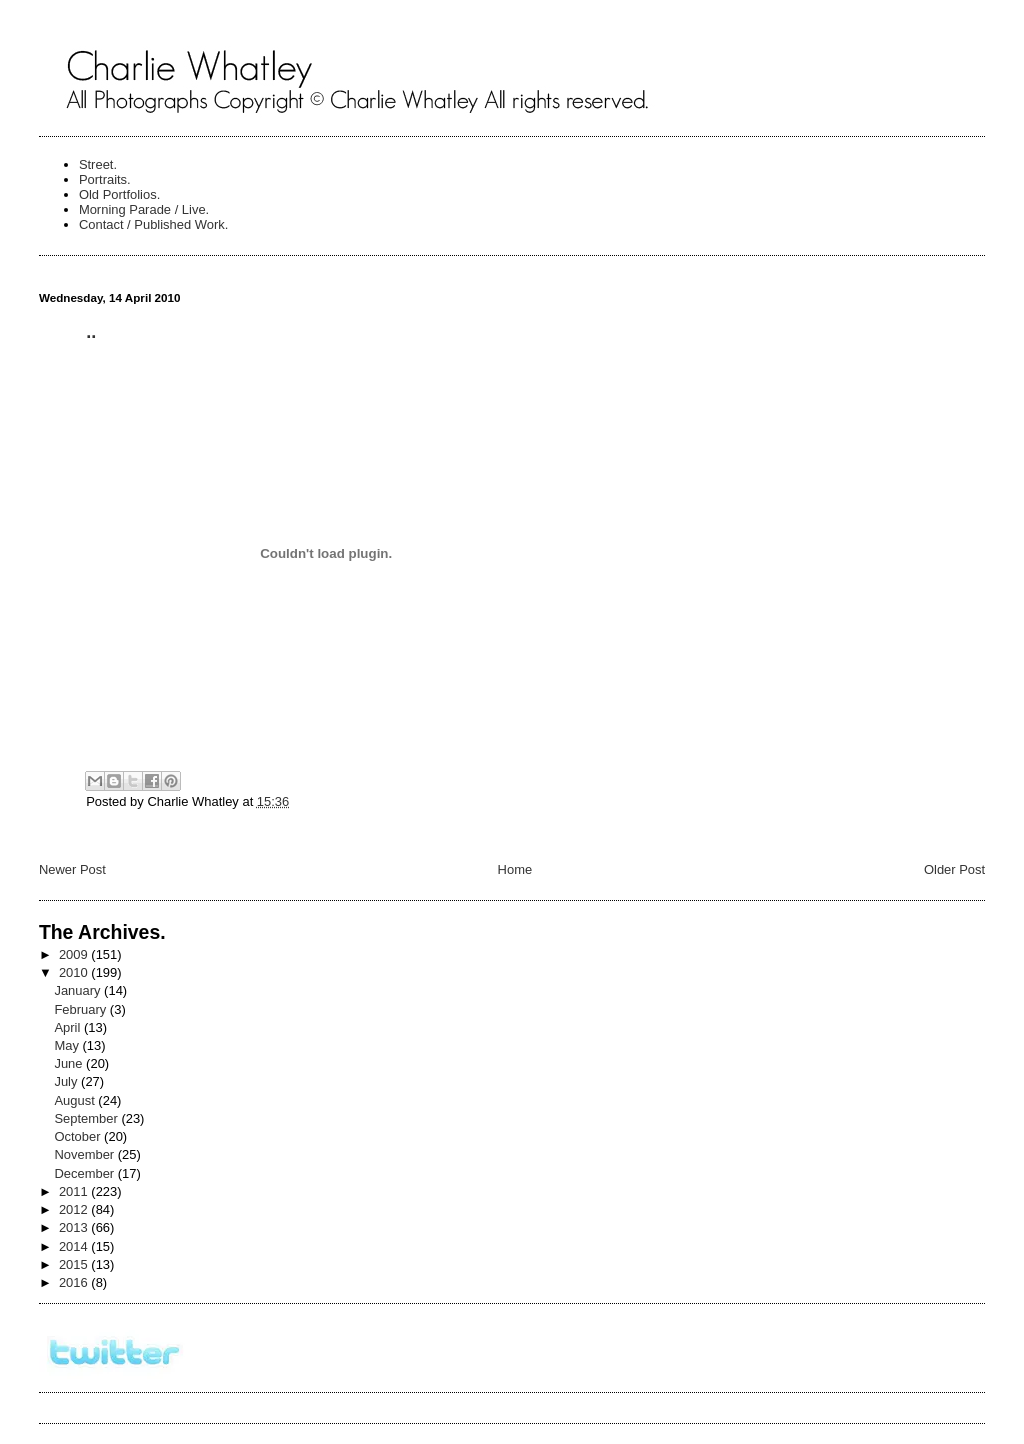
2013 (75, 1227)
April (69, 1027)
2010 (75, 972)
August (76, 1100)
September (87, 1118)
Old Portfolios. (119, 194)
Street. (98, 164)
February (81, 1009)
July (67, 1081)
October (79, 1136)
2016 (75, 1282)
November (85, 1154)
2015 (75, 1264)
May (68, 1045)
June (70, 1063)
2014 (75, 1246)
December (85, 1173)
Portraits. (105, 179)
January (79, 990)
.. (91, 332)
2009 (75, 954)
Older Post (954, 869)
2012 (75, 1209)
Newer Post (72, 869)
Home (515, 869)
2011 (75, 1191)
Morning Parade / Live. (144, 209)
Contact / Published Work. (154, 224)
